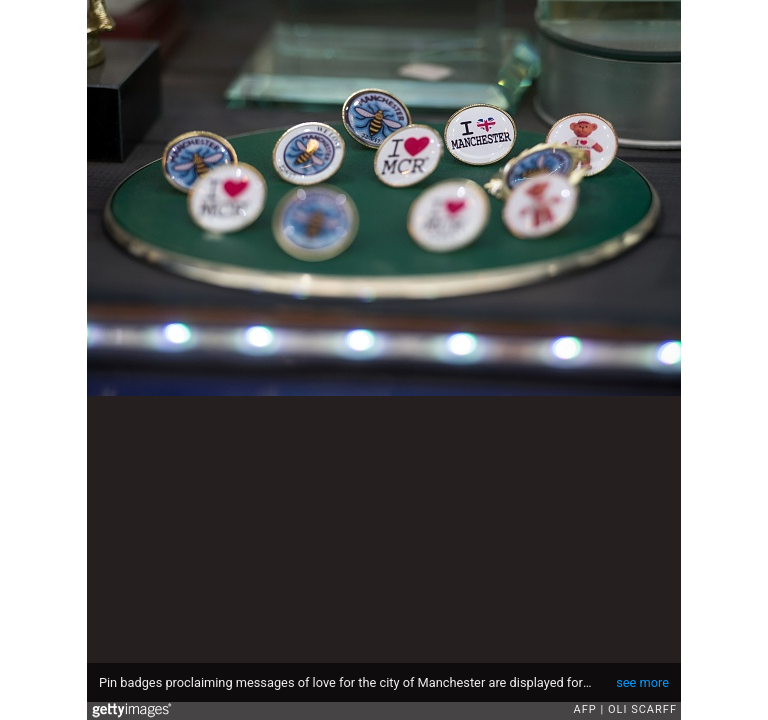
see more (642, 682)
